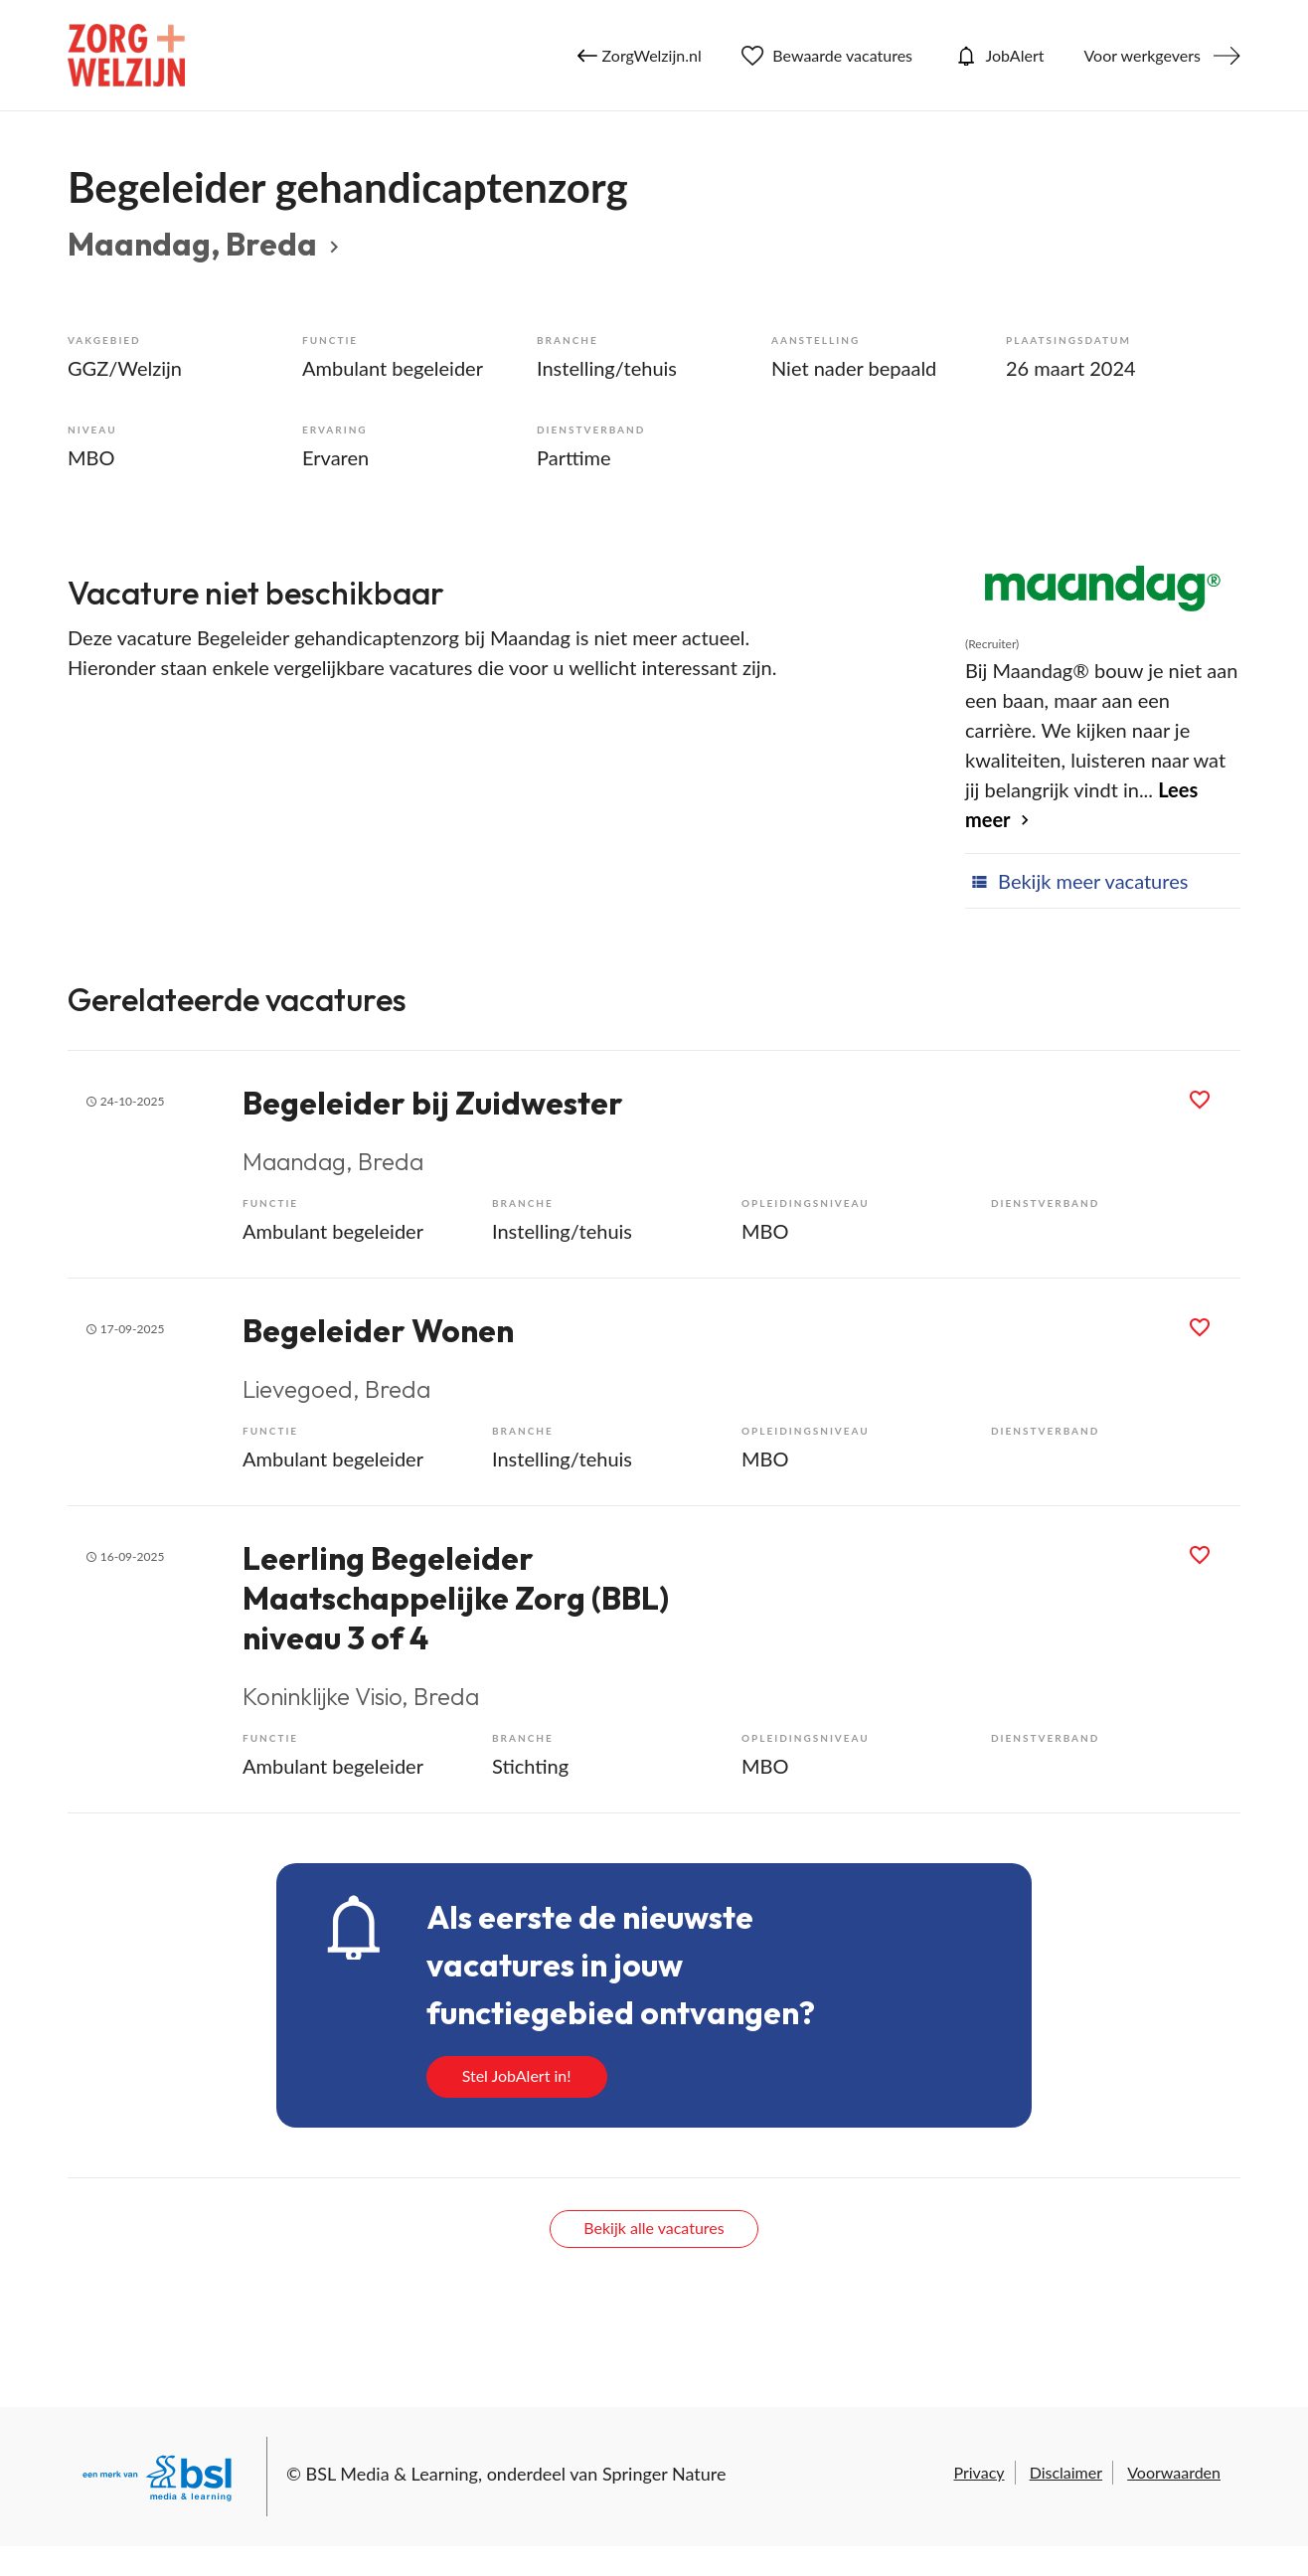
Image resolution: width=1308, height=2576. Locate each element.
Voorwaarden (1174, 2472)
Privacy (978, 2472)
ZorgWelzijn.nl (639, 56)
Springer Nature (664, 2474)
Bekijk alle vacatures (653, 2227)
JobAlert (998, 56)
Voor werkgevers (1142, 55)
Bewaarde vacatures (826, 56)
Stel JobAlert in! (517, 2075)
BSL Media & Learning (392, 2474)
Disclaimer (1066, 2472)
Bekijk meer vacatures (1076, 881)
